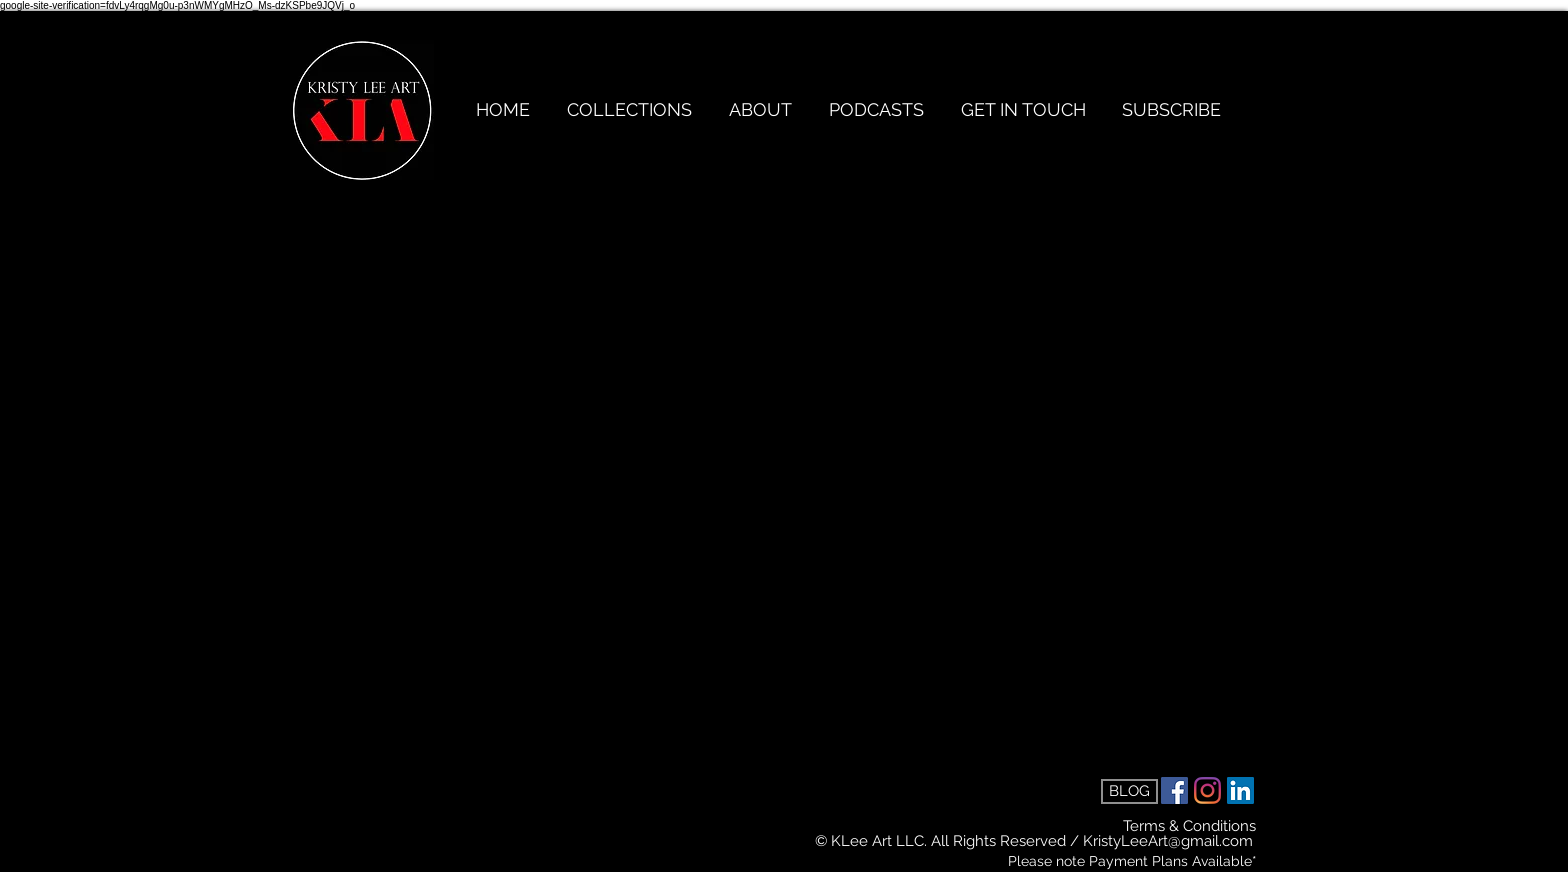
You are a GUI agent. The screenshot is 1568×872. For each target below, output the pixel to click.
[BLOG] (1129, 791)
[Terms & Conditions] (1051, 826)
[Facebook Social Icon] (1174, 790)
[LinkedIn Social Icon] (1240, 790)
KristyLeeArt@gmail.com (1168, 841)
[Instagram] (1207, 790)
